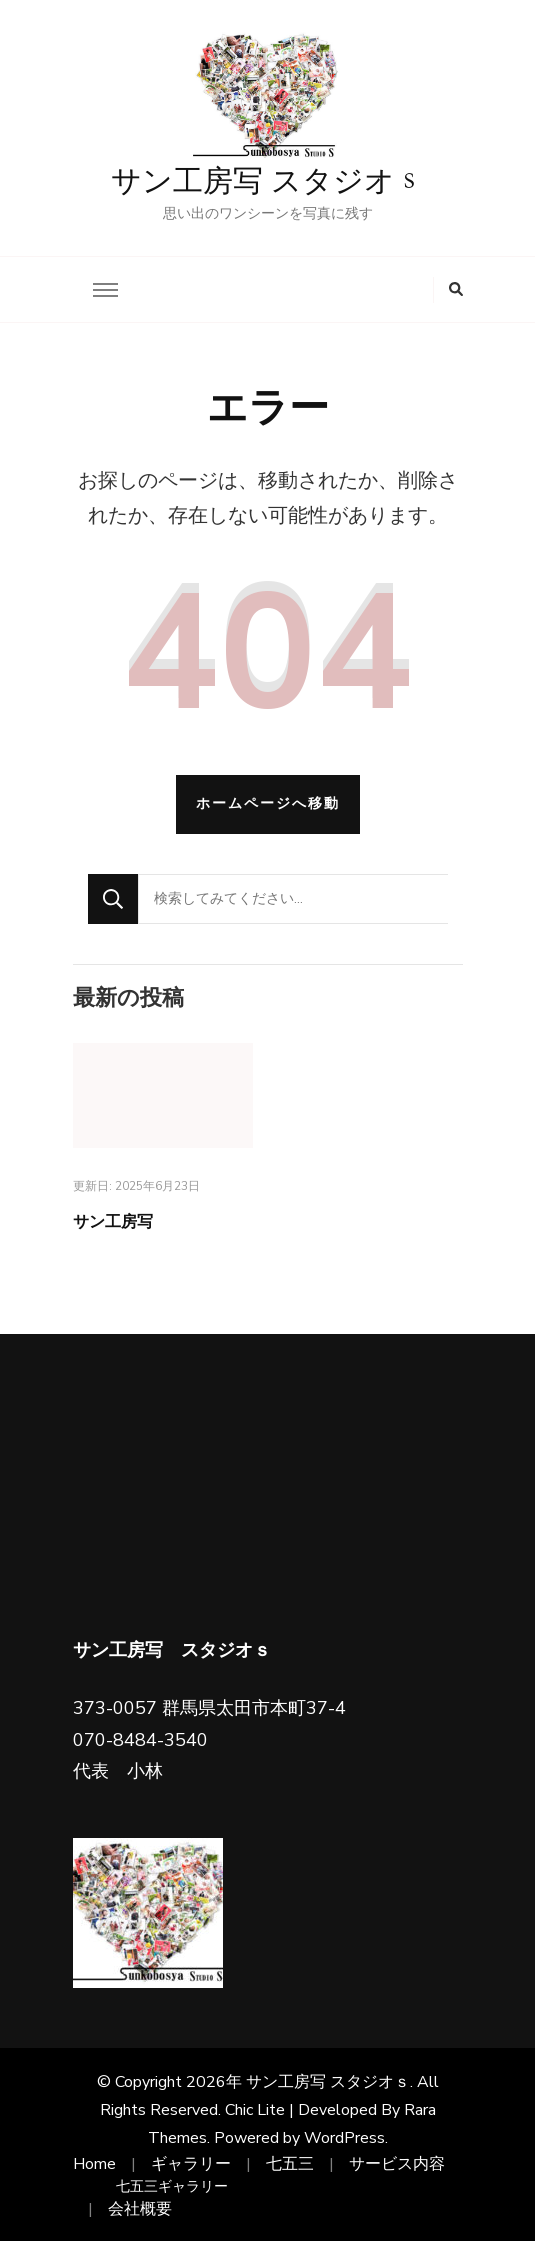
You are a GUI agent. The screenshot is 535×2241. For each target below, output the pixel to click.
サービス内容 (397, 2164)
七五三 (290, 2164)
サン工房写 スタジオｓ (267, 182)
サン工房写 (113, 1222)
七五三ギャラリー (172, 2186)
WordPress (344, 2138)
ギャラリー (191, 2164)
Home (94, 2164)
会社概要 (140, 2209)
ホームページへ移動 (268, 803)
